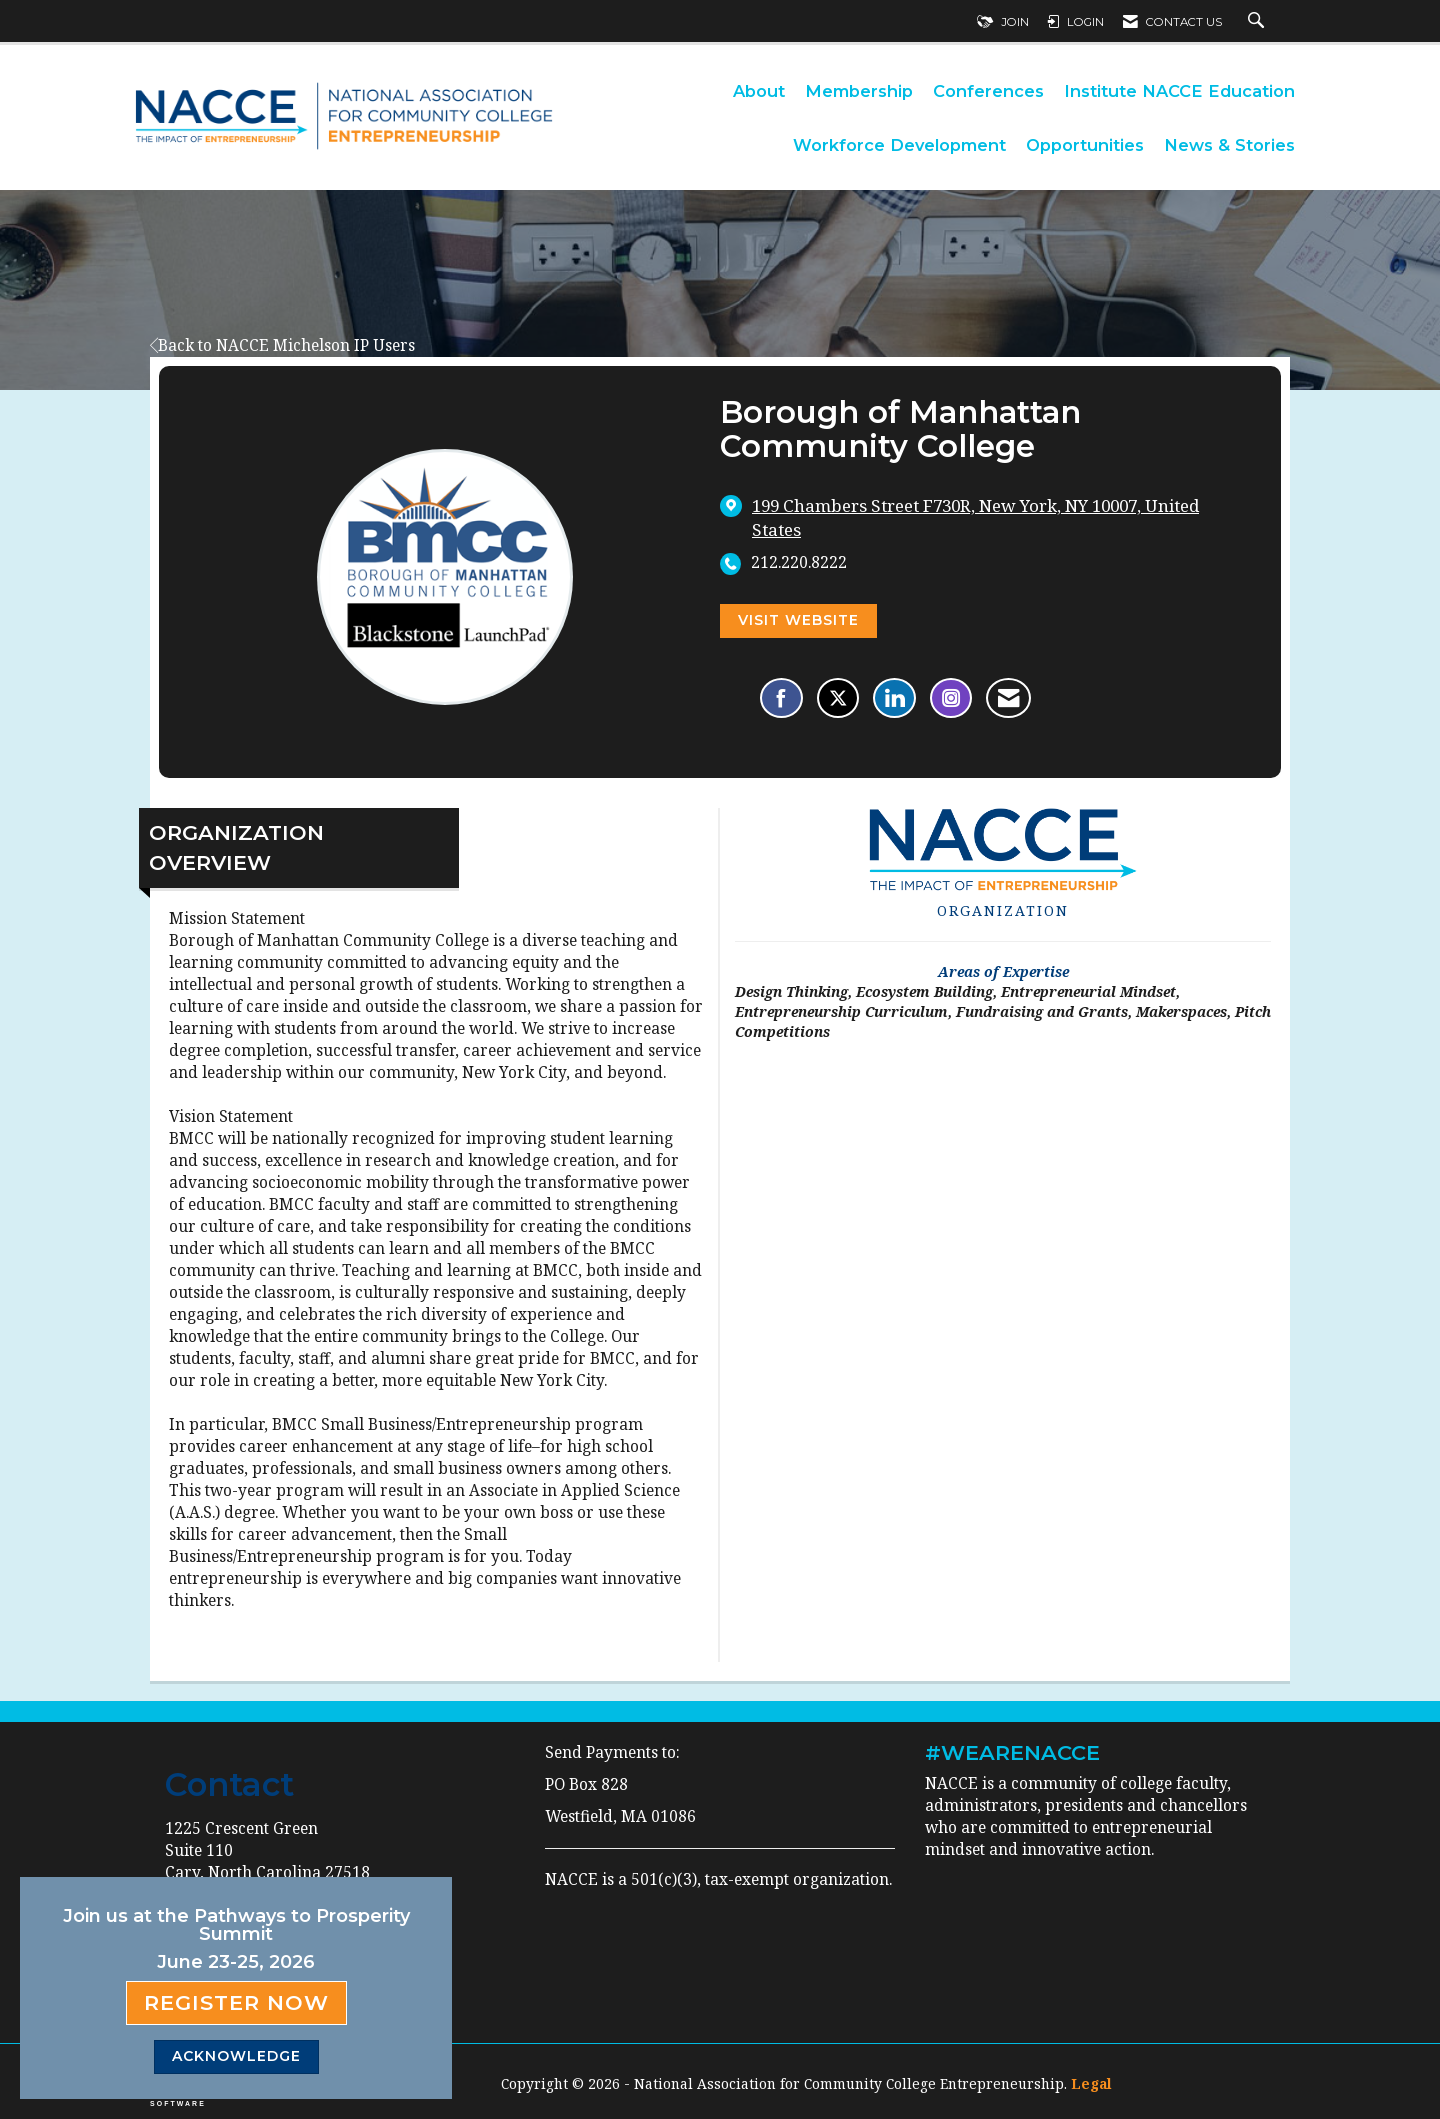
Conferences (988, 91)
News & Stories (1229, 145)
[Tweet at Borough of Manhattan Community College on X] (838, 698)
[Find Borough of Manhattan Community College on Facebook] (781, 698)
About (759, 91)
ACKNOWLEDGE (236, 2056)
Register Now (236, 2002)
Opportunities (1085, 145)
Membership (859, 91)
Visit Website (798, 620)
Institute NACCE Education (1179, 91)
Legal (1091, 2083)
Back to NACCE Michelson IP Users (282, 345)
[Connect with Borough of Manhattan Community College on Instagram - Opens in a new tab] (951, 698)
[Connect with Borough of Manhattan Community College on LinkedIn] (894, 698)
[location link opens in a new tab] (1001, 518)
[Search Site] (1258, 22)
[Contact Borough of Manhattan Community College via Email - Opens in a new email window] (1008, 698)
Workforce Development (899, 145)
